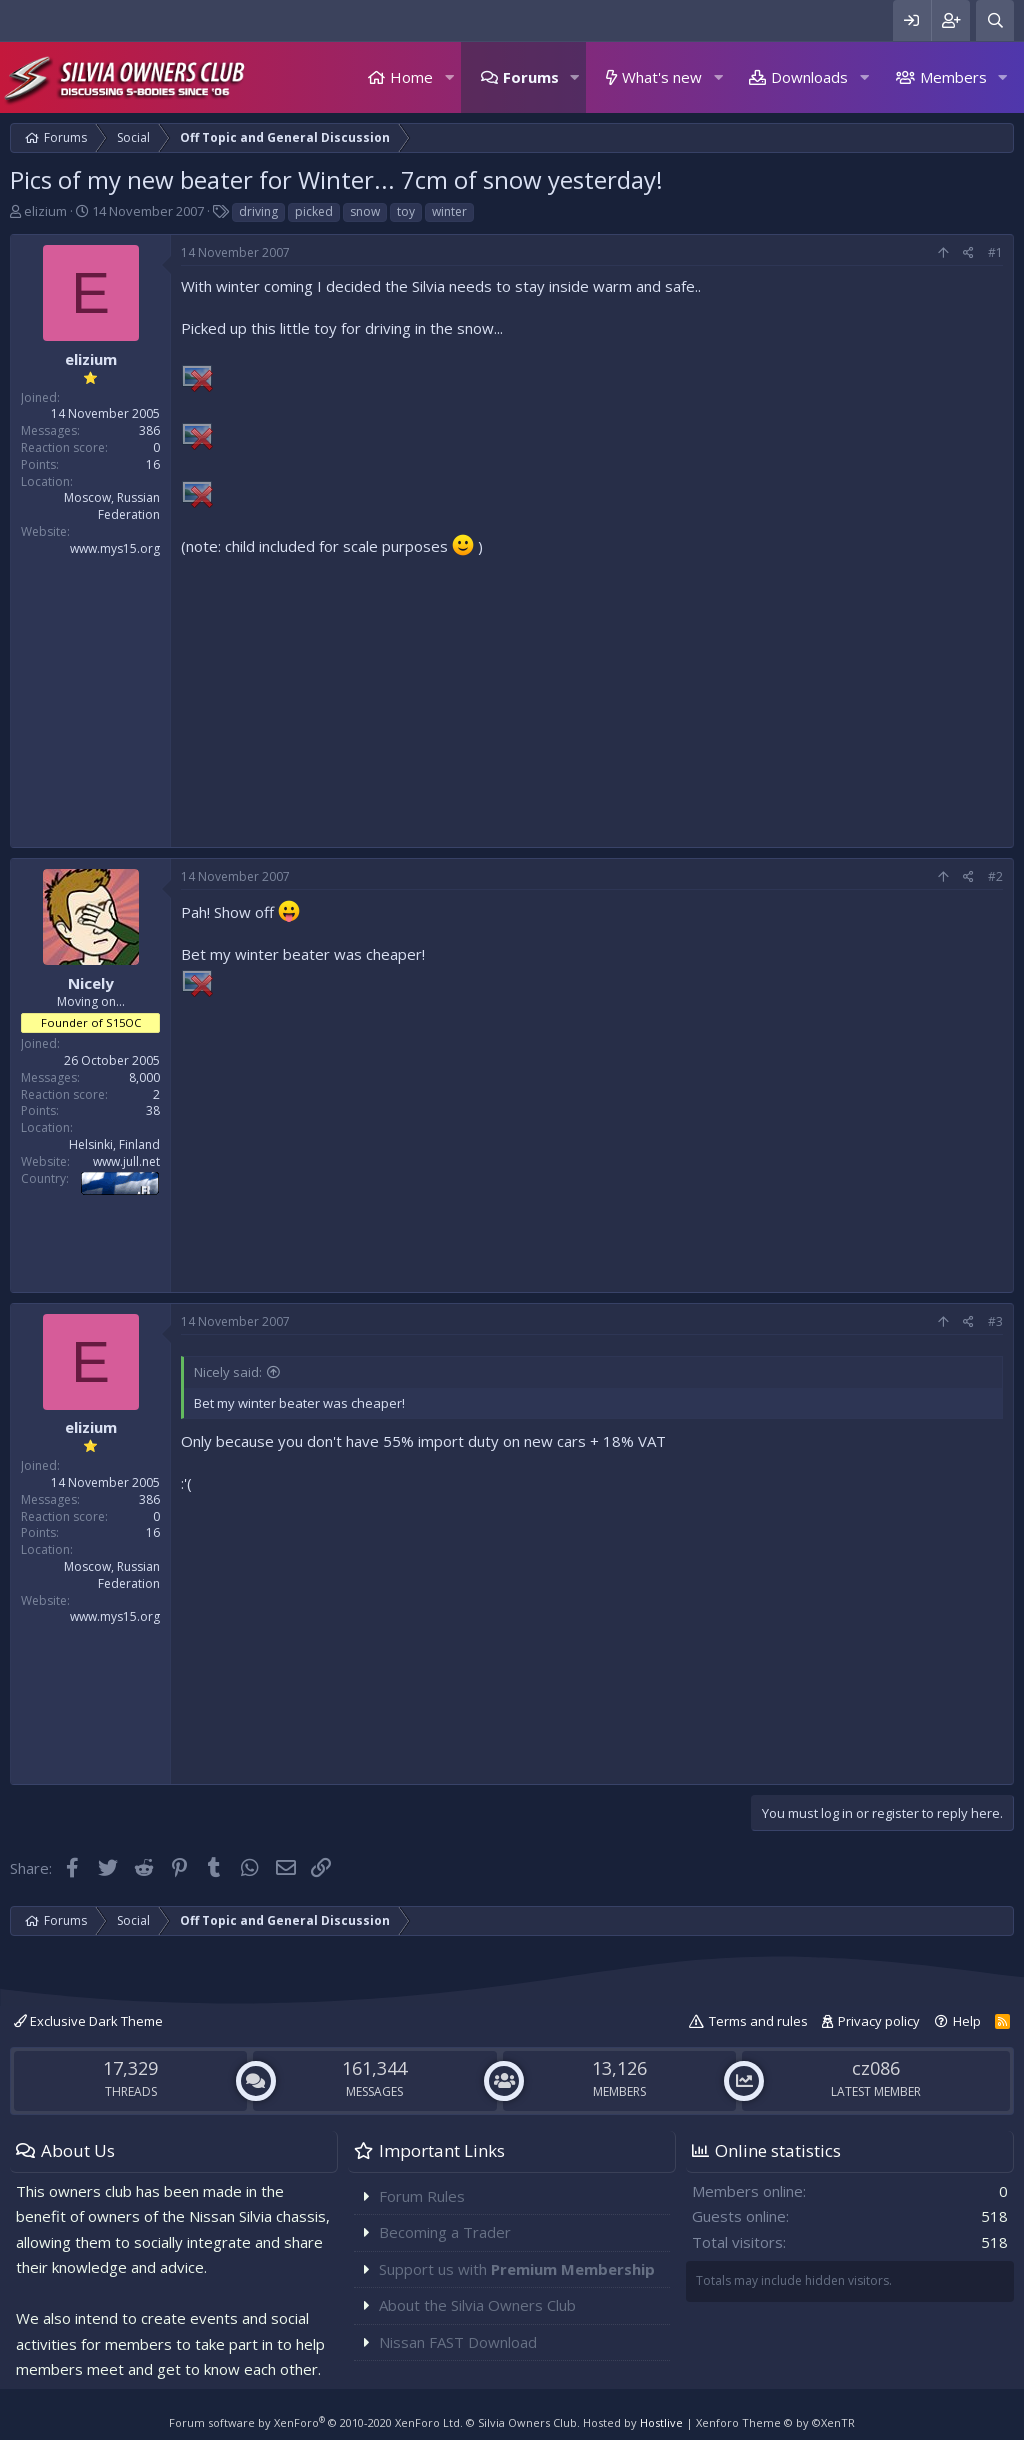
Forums (531, 77)
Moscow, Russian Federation (112, 506)
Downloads (809, 77)
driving (258, 211)
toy (406, 211)
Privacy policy (879, 2021)
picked (314, 211)
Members (953, 77)
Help (967, 2021)
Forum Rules (422, 2196)
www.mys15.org (115, 548)
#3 (995, 1321)
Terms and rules (758, 2021)
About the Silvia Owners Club (477, 2305)
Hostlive (661, 2422)
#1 (995, 252)
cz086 (876, 2068)
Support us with (517, 2269)
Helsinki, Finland (114, 1144)
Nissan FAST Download (458, 2342)
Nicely (91, 983)
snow (365, 211)
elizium (45, 211)
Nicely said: (228, 1372)
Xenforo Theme (775, 2422)
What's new (662, 77)
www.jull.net (126, 1161)
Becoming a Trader (445, 2232)
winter (449, 211)
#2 (995, 876)
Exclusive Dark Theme (88, 2021)
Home (411, 77)
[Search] (995, 20)
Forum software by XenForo (316, 2422)
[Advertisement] (592, 697)
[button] (449, 77)
